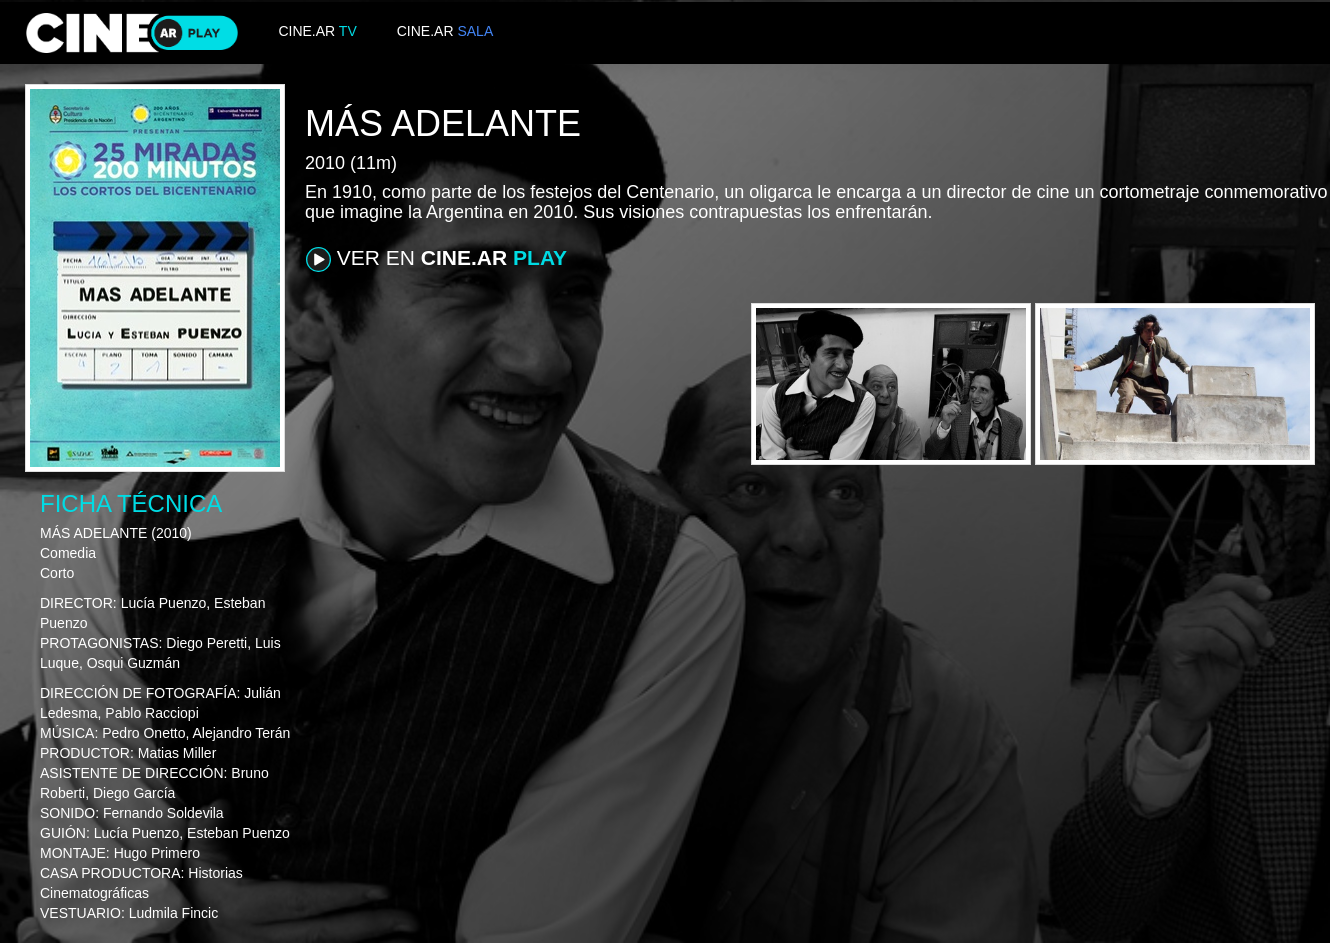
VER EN (436, 259)
